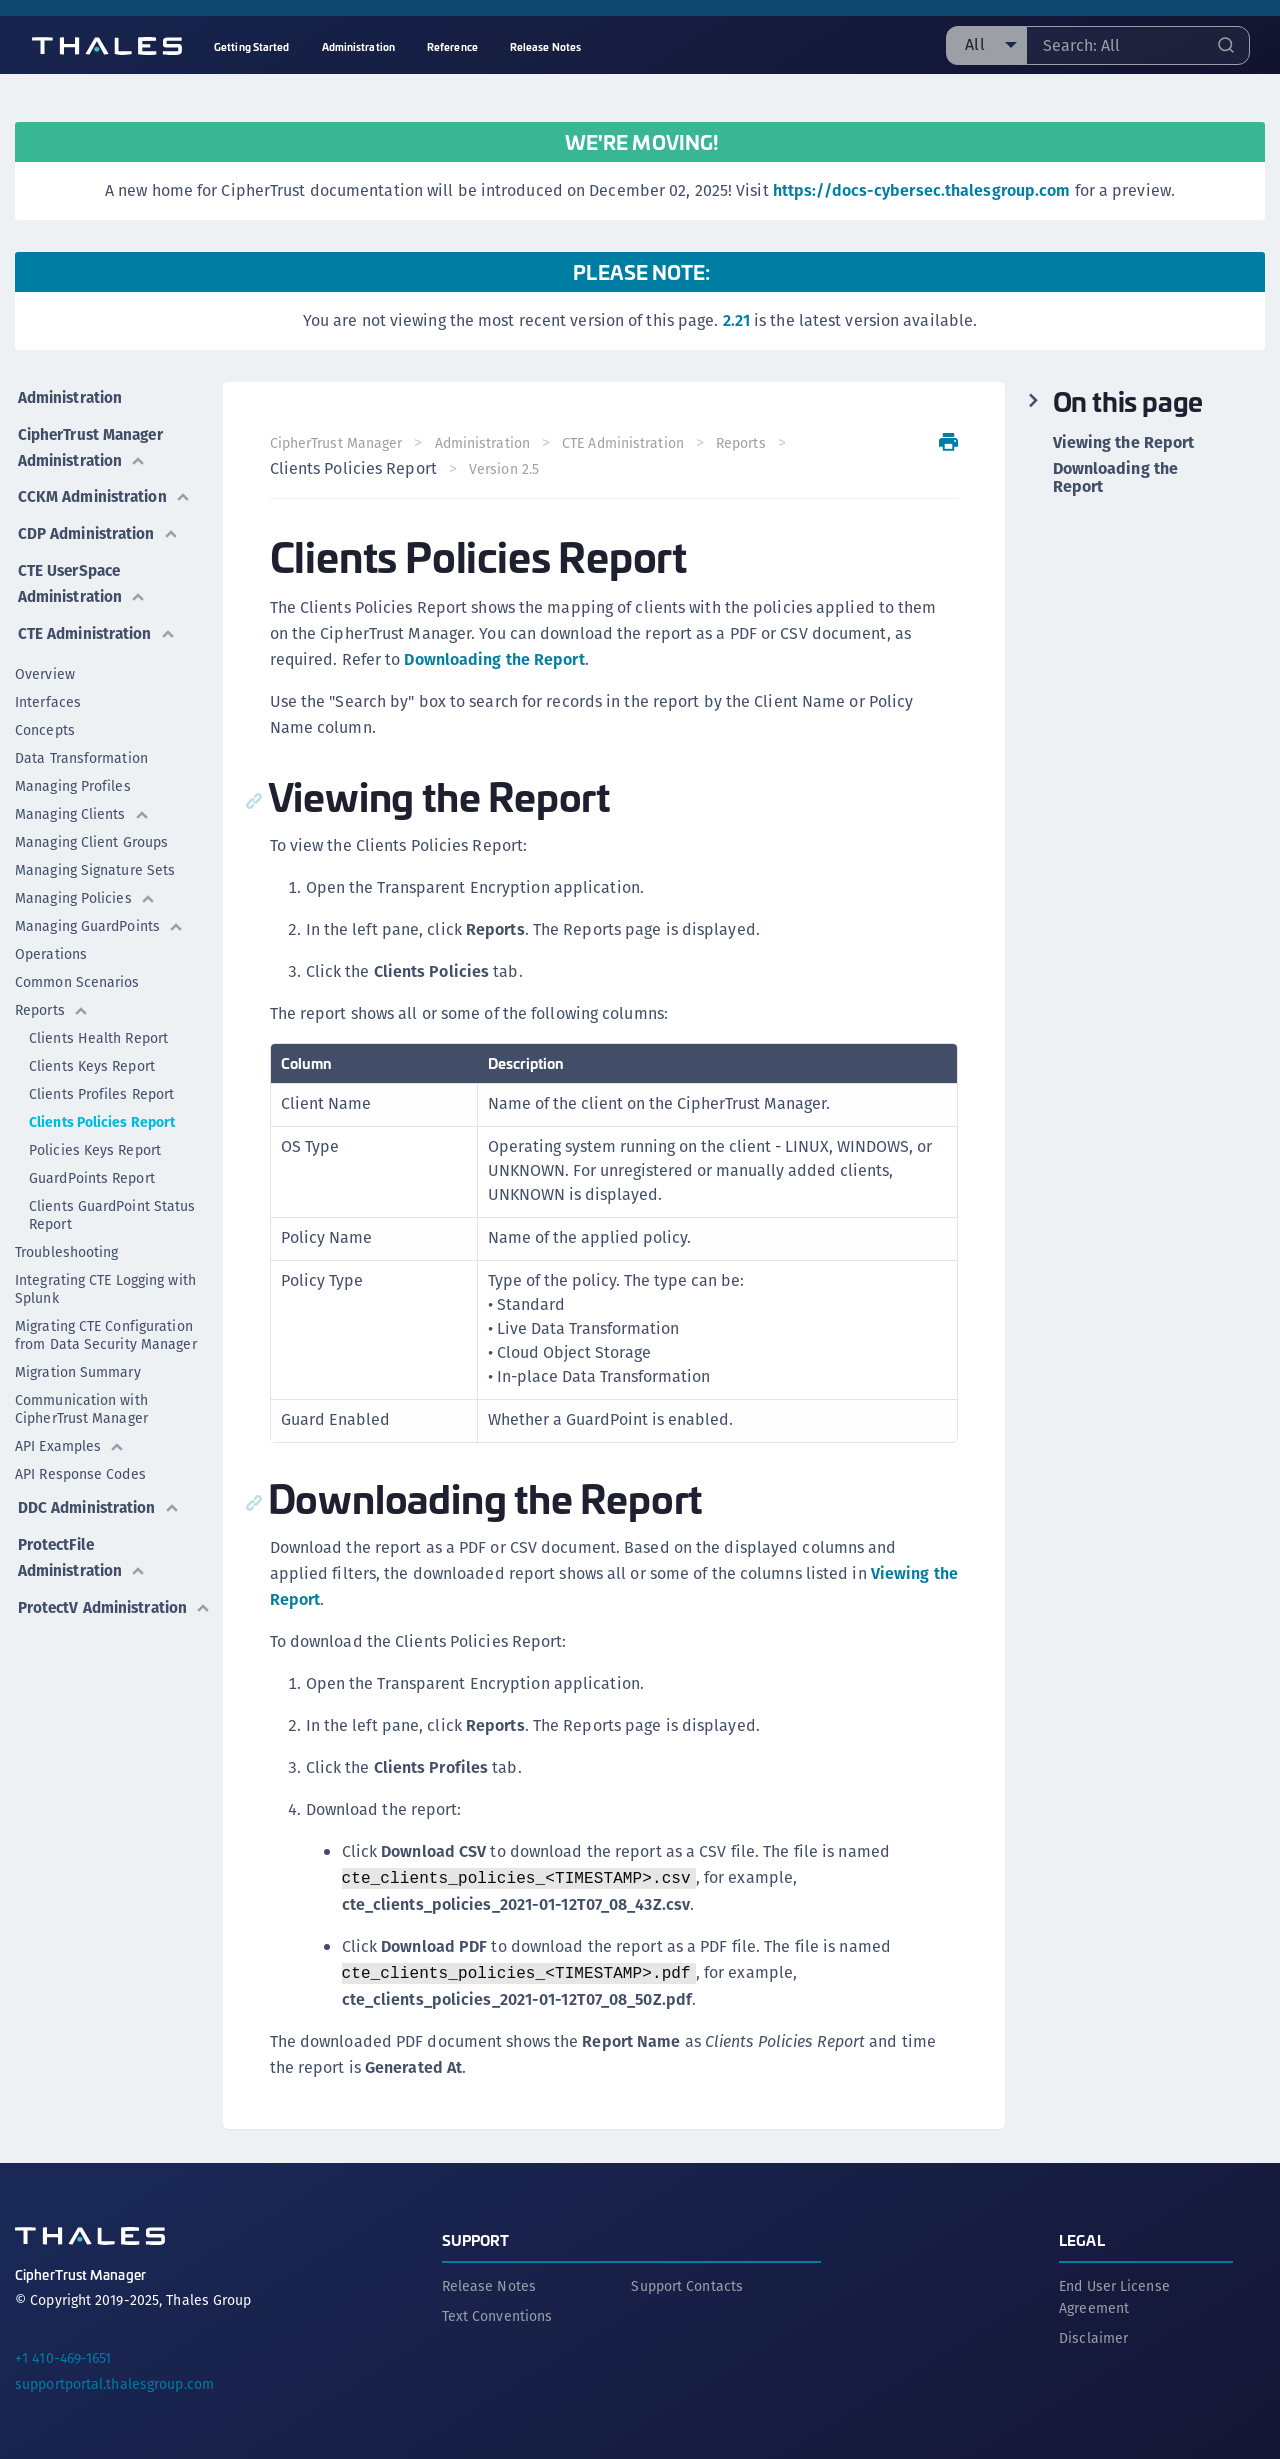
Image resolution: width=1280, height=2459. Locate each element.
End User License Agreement (1114, 2295)
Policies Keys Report (95, 1133)
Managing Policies (85, 881)
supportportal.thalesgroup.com (114, 2382)
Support (476, 2237)
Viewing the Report (1124, 443)
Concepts (45, 713)
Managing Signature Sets (95, 853)
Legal (1082, 2237)
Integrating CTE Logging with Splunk (105, 1272)
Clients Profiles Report (101, 1077)
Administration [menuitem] (358, 46)
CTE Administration (98, 616)
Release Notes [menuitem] (545, 46)
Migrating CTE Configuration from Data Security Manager (106, 1318)
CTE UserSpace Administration (82, 569)
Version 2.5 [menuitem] (506, 469)
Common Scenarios (77, 965)
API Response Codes (80, 1457)
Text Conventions (497, 2314)
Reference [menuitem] (452, 46)
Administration (70, 394)
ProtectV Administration (82, 1595)
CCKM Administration (105, 488)
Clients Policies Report (102, 1105)
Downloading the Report (496, 659)
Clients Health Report (98, 1021)
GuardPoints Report (92, 1161)
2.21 (736, 320)
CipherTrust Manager (337, 443)
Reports (52, 993)
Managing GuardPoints (99, 909)
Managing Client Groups (91, 825)
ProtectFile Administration (82, 1535)
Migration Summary (78, 1355)
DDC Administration (99, 1488)
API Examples (70, 1429)
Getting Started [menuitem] (252, 46)
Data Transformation (81, 741)
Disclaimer (1093, 2336)
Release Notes (489, 2284)
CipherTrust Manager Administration (92, 441)
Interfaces (48, 685)
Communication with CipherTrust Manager (81, 1392)
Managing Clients (82, 797)
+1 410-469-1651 (63, 2356)
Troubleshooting (67, 1235)
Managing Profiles (73, 769)
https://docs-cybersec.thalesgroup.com (922, 190)
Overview (45, 657)
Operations (51, 937)
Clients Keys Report (92, 1049)
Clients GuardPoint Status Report (112, 1198)
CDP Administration (99, 522)
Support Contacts (687, 2284)
